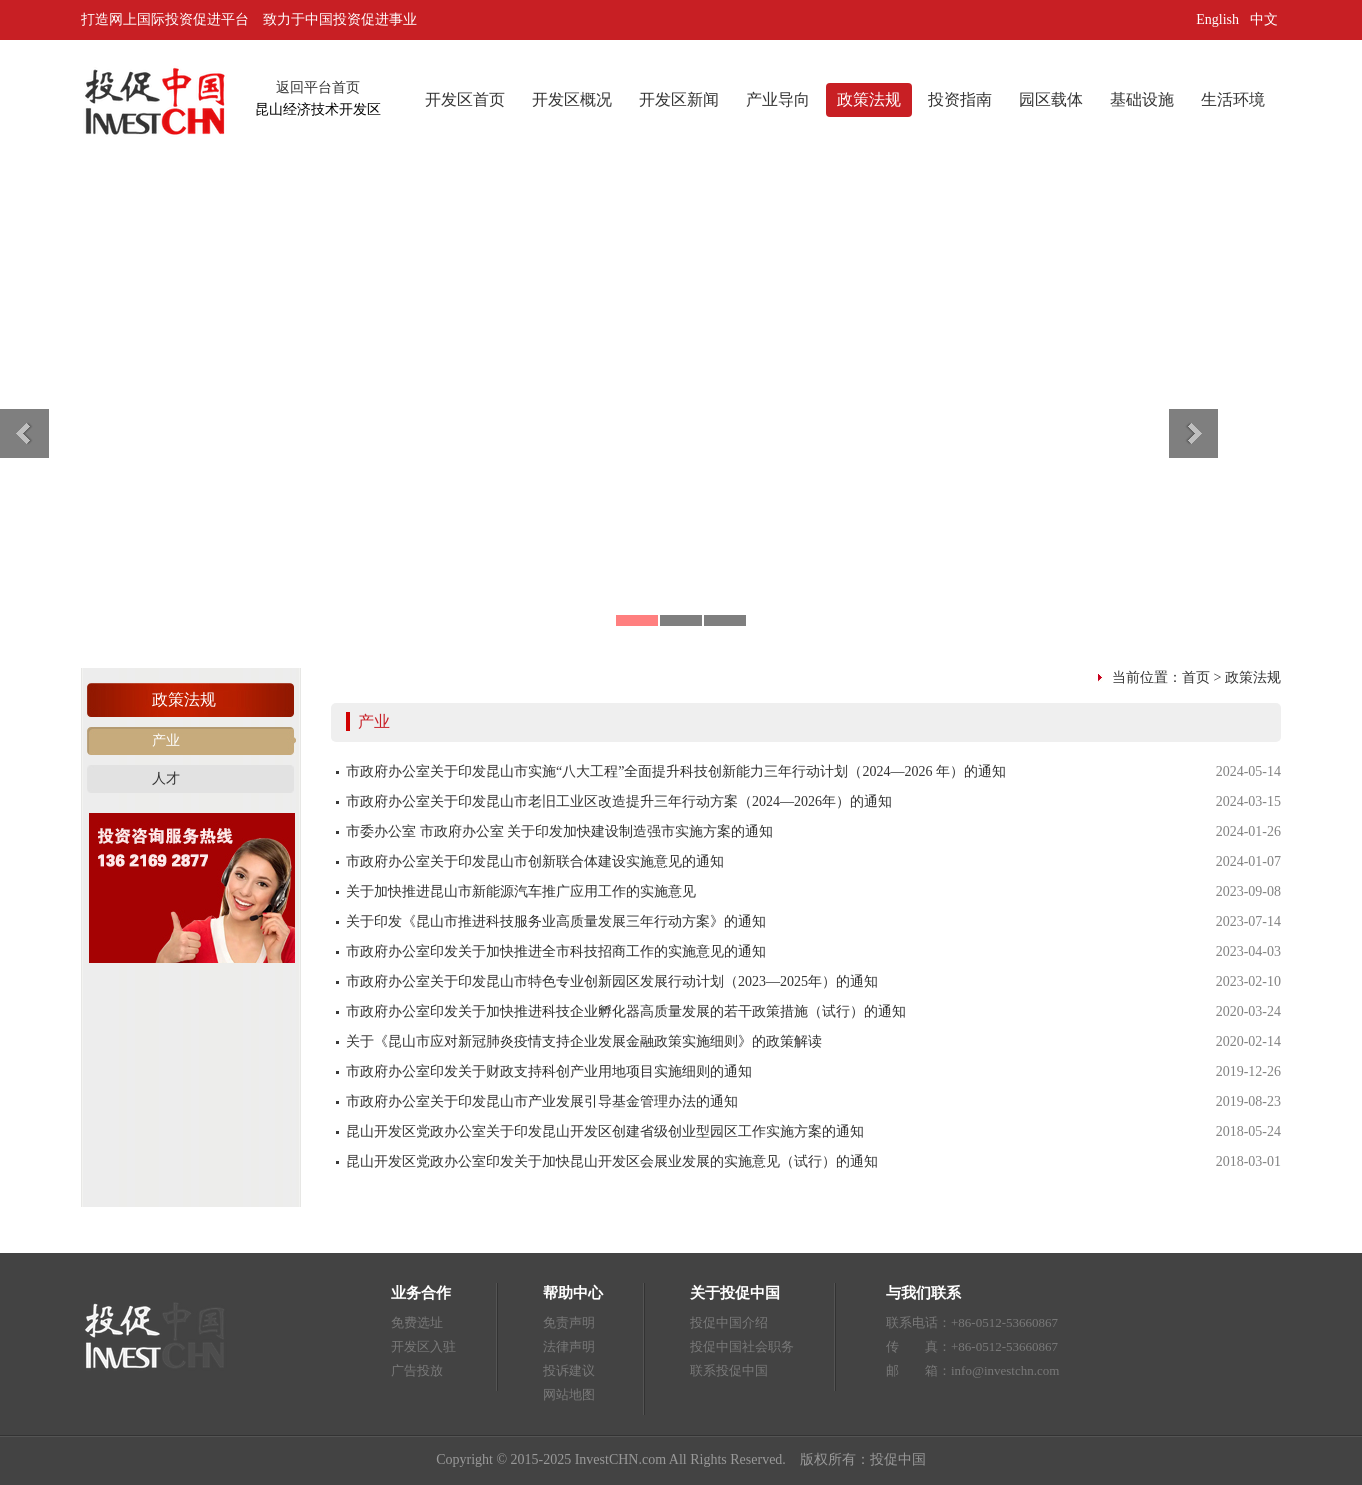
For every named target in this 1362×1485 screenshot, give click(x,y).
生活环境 (1233, 99)
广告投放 (417, 1370)
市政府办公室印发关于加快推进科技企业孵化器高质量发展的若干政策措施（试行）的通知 (626, 1011)
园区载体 (1051, 99)
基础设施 (1142, 99)
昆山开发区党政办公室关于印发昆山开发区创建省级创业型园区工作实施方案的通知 (605, 1131)
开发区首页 (465, 99)
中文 (1266, 19)
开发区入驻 (423, 1346)
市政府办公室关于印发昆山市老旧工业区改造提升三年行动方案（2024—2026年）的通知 (619, 801)
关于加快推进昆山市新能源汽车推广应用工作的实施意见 (521, 891)
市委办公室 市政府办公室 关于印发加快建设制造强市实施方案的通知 (559, 831)
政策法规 (869, 99)
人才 (166, 778)
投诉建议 (569, 1370)
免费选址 (417, 1322)
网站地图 (569, 1394)
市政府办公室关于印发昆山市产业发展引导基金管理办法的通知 (542, 1101)
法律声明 (569, 1346)
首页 (1196, 677)
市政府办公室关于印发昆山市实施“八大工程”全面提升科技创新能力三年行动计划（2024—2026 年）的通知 (676, 771)
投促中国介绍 (729, 1322)
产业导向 (778, 99)
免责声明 (569, 1322)
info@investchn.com (1005, 1370)
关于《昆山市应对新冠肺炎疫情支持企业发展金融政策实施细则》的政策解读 (584, 1041)
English (1217, 19)
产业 (166, 740)
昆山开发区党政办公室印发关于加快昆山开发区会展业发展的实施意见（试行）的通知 (612, 1161)
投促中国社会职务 (742, 1346)
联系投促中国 (729, 1370)
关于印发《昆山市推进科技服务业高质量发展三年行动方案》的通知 (556, 921)
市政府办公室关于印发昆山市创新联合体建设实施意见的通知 (535, 861)
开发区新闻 (679, 99)
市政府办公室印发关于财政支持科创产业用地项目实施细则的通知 (549, 1071)
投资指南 (960, 99)
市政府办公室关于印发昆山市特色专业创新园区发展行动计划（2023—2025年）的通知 (612, 981)
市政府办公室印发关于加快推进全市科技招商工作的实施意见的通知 (556, 951)
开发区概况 (572, 99)
